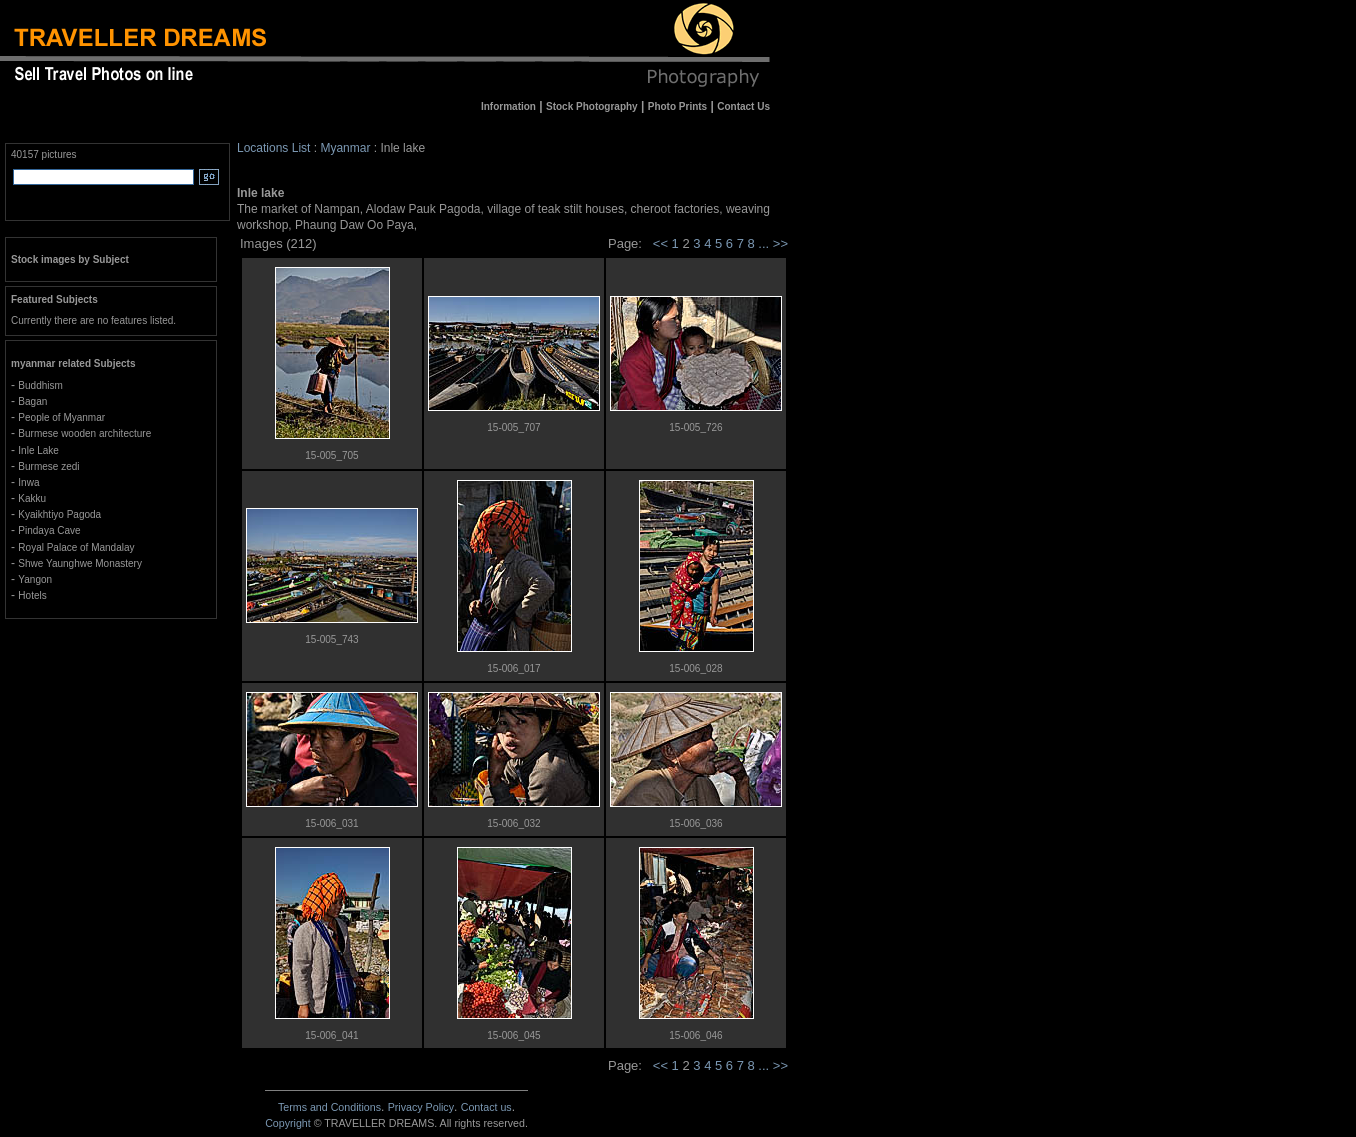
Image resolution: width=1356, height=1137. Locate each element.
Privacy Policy (421, 1107)
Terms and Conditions (329, 1107)
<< (660, 243)
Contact (486, 1107)
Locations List (273, 148)
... (765, 243)
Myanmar (345, 148)
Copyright (288, 1123)
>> (780, 243)
